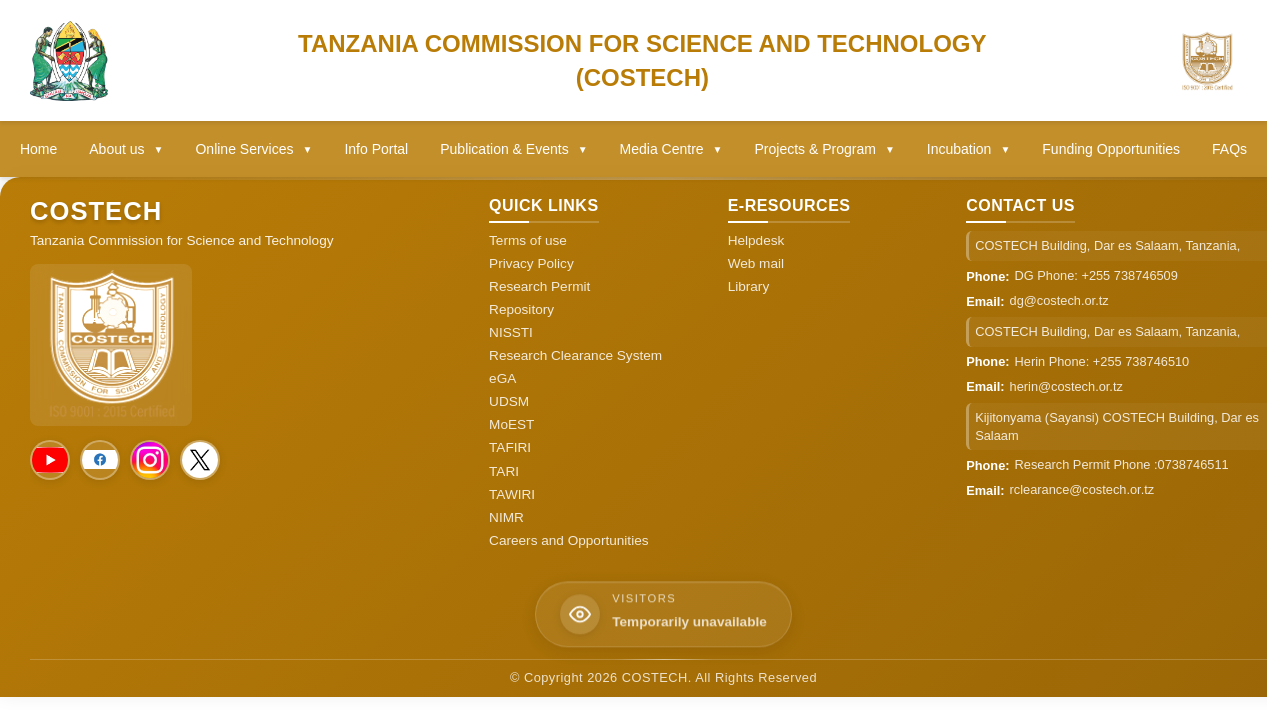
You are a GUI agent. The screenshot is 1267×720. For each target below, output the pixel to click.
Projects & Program (825, 149)
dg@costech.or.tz (1059, 300)
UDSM (509, 401)
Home (38, 149)
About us (126, 149)
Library (749, 286)
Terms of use (528, 240)
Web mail (756, 263)
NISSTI (511, 332)
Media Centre (671, 149)
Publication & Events (513, 149)
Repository (521, 309)
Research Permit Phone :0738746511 (1122, 464)
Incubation (969, 149)
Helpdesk (756, 240)
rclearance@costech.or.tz (1082, 489)
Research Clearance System (575, 355)
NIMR (506, 517)
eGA (502, 378)
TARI (504, 471)
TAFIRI (510, 447)
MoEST (511, 424)
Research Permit (539, 286)
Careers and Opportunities (568, 540)
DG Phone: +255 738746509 (1096, 275)
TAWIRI (512, 494)
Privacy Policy (531, 263)
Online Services (253, 149)
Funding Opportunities (1111, 149)
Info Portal (376, 149)
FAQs (1229, 149)
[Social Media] (50, 460)
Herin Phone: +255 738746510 (1102, 361)
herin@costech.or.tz (1066, 386)
